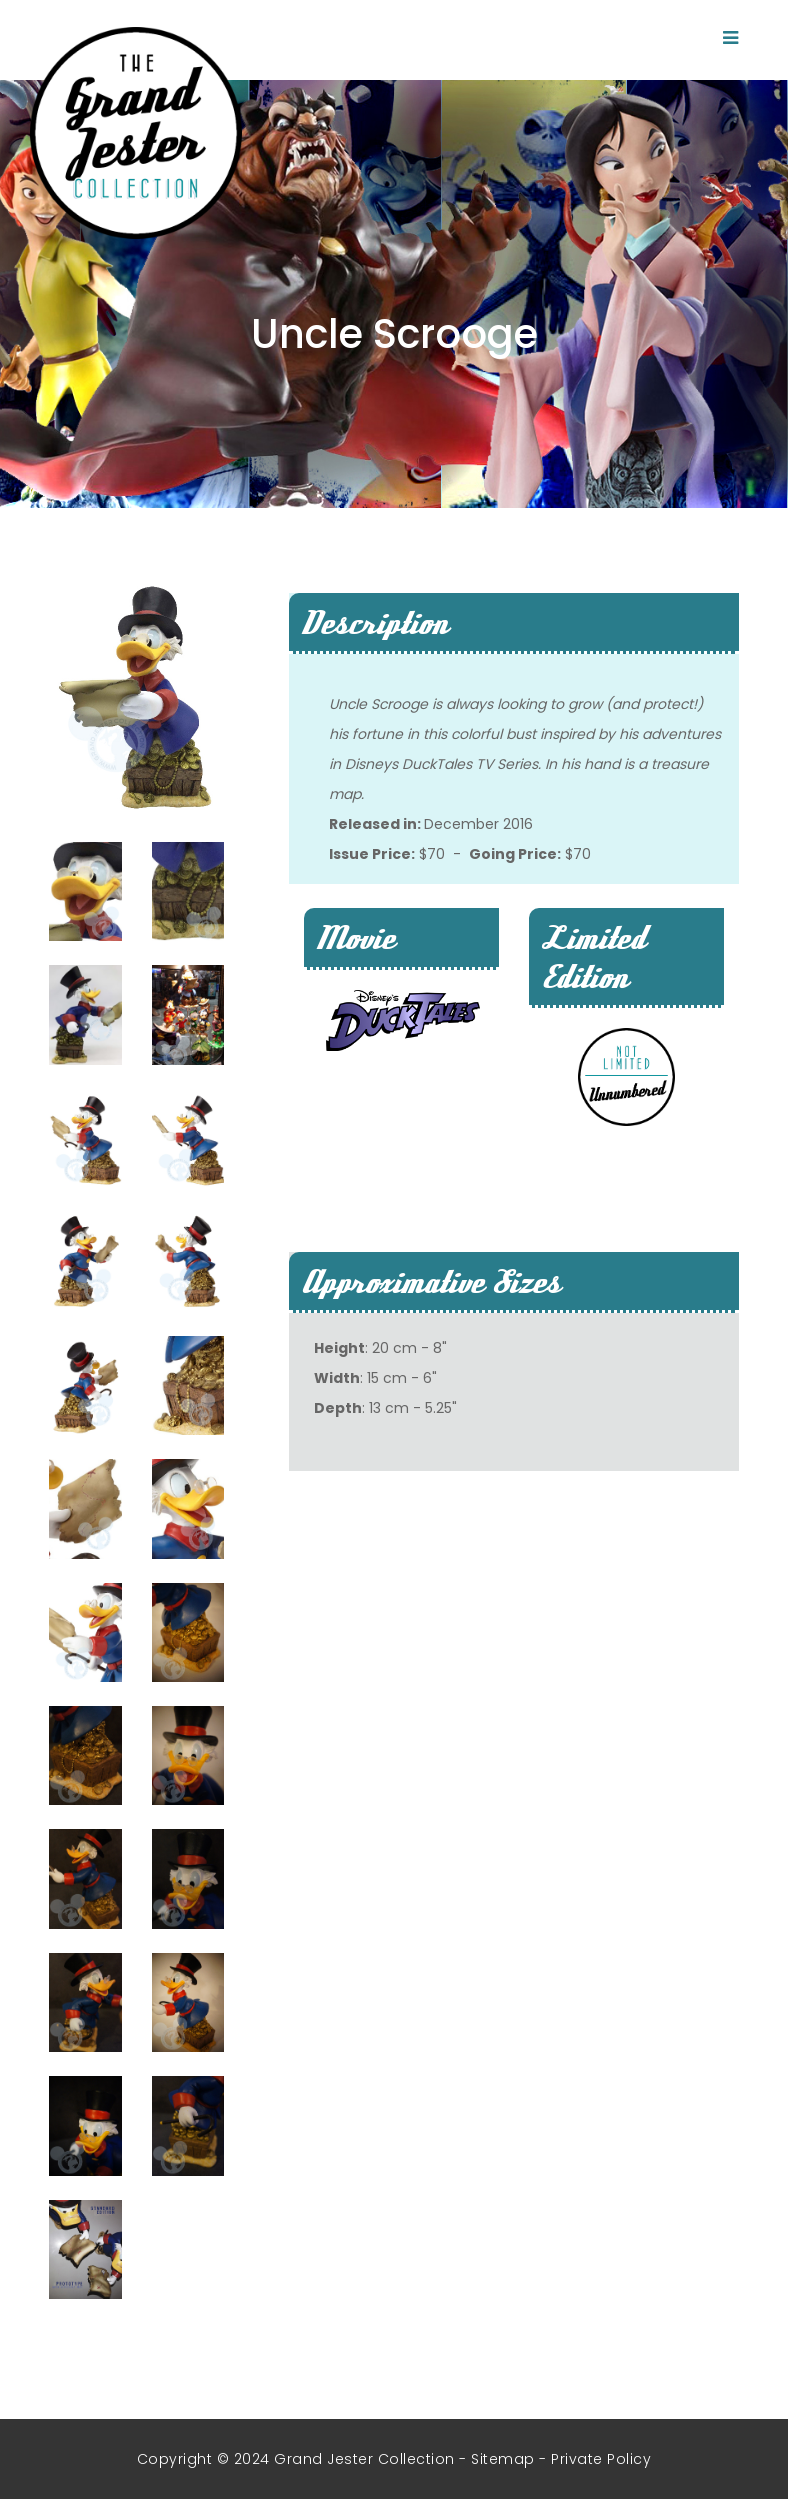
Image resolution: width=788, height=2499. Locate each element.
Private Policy (601, 2459)
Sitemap (503, 2459)
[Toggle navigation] (730, 38)
